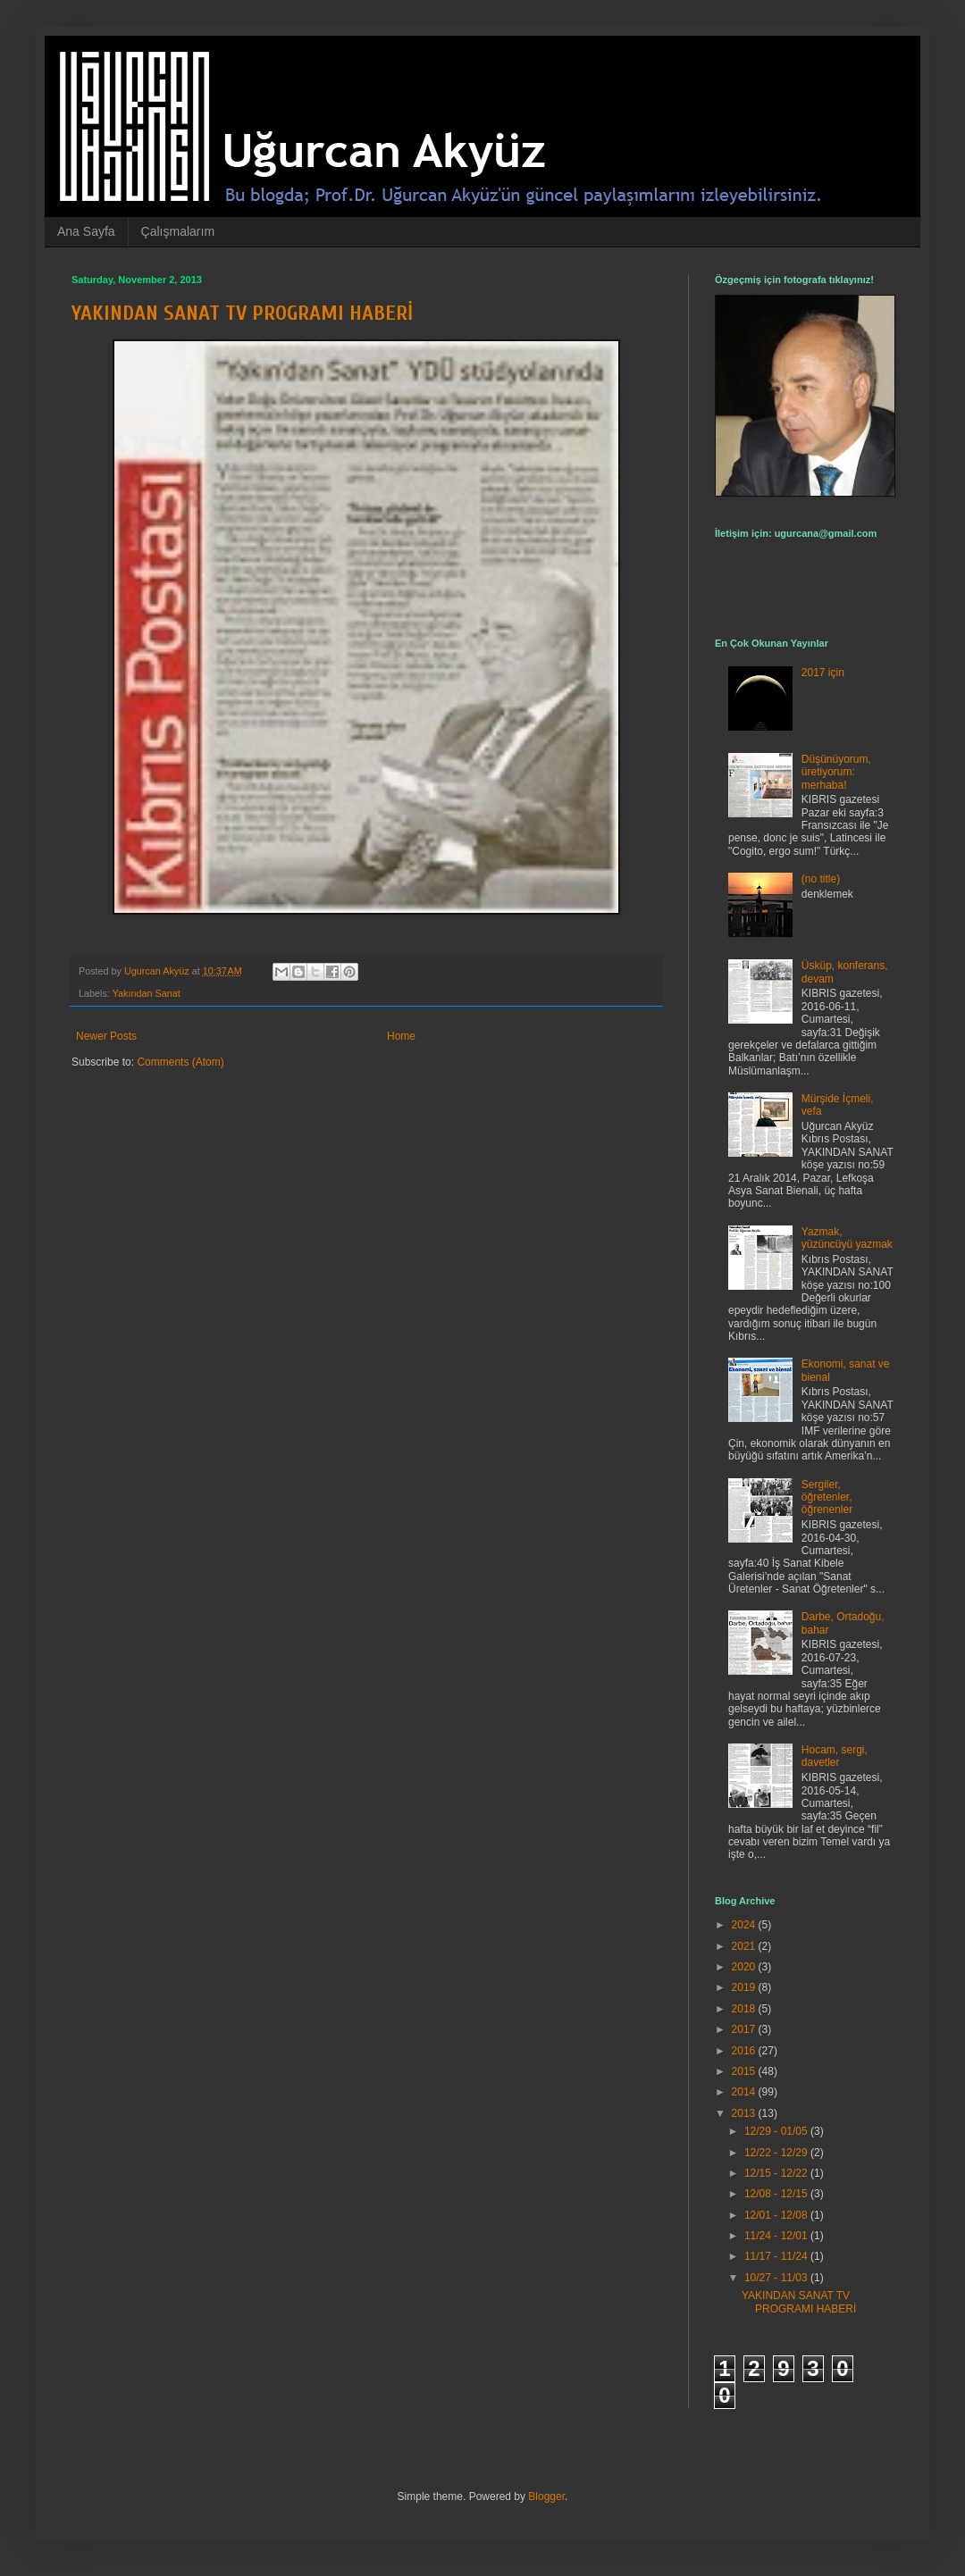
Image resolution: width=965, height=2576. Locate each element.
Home (401, 1036)
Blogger (546, 2496)
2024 (745, 1925)
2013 (745, 2113)
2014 (745, 2092)
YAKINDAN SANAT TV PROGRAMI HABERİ (242, 313)
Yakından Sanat (146, 993)
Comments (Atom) (180, 1062)
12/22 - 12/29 (777, 2152)
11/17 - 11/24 (777, 2256)
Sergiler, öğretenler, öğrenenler (826, 1497)
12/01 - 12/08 (777, 2215)
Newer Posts (106, 1036)
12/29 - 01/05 (777, 2131)
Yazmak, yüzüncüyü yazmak (847, 1237)
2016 (745, 2051)
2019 (745, 1987)
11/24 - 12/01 (777, 2235)
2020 (745, 1967)
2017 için (822, 672)
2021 (745, 1946)
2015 (745, 2071)
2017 (745, 2029)
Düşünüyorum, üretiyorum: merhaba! (836, 772)
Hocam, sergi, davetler (834, 1756)
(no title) (820, 879)
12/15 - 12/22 (777, 2173)
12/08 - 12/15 (777, 2193)
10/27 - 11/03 (777, 2277)
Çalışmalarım (177, 231)
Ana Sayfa (86, 231)
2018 (745, 2009)
